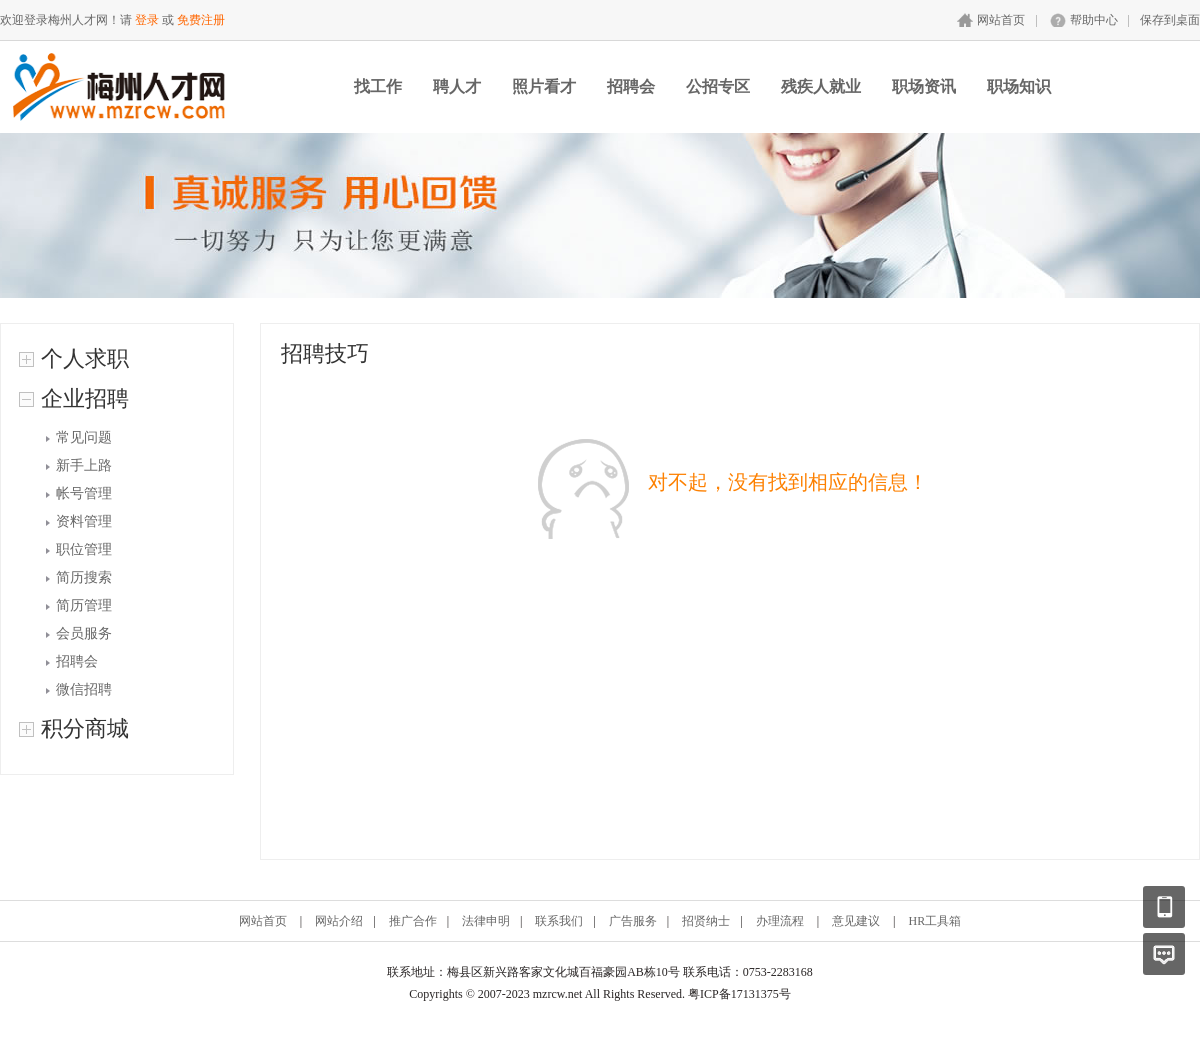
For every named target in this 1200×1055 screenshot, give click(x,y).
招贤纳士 (706, 921)
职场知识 (1019, 86)
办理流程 (780, 921)
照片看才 (544, 86)
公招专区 (718, 86)
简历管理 (84, 605)
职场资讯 (924, 86)
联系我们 (559, 921)
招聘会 (631, 86)
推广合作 (413, 921)
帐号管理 (84, 493)
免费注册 (201, 20)
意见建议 (856, 921)
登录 (147, 20)
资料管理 (84, 521)
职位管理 (84, 549)
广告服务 (633, 921)
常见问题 (84, 437)
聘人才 (457, 86)
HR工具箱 (934, 921)
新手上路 (84, 465)
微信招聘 (84, 689)
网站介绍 (339, 921)
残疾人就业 (821, 86)
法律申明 (486, 921)
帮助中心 (1094, 20)
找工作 (378, 86)
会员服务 (84, 633)
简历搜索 (84, 577)
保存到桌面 (1170, 20)
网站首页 (1001, 20)
